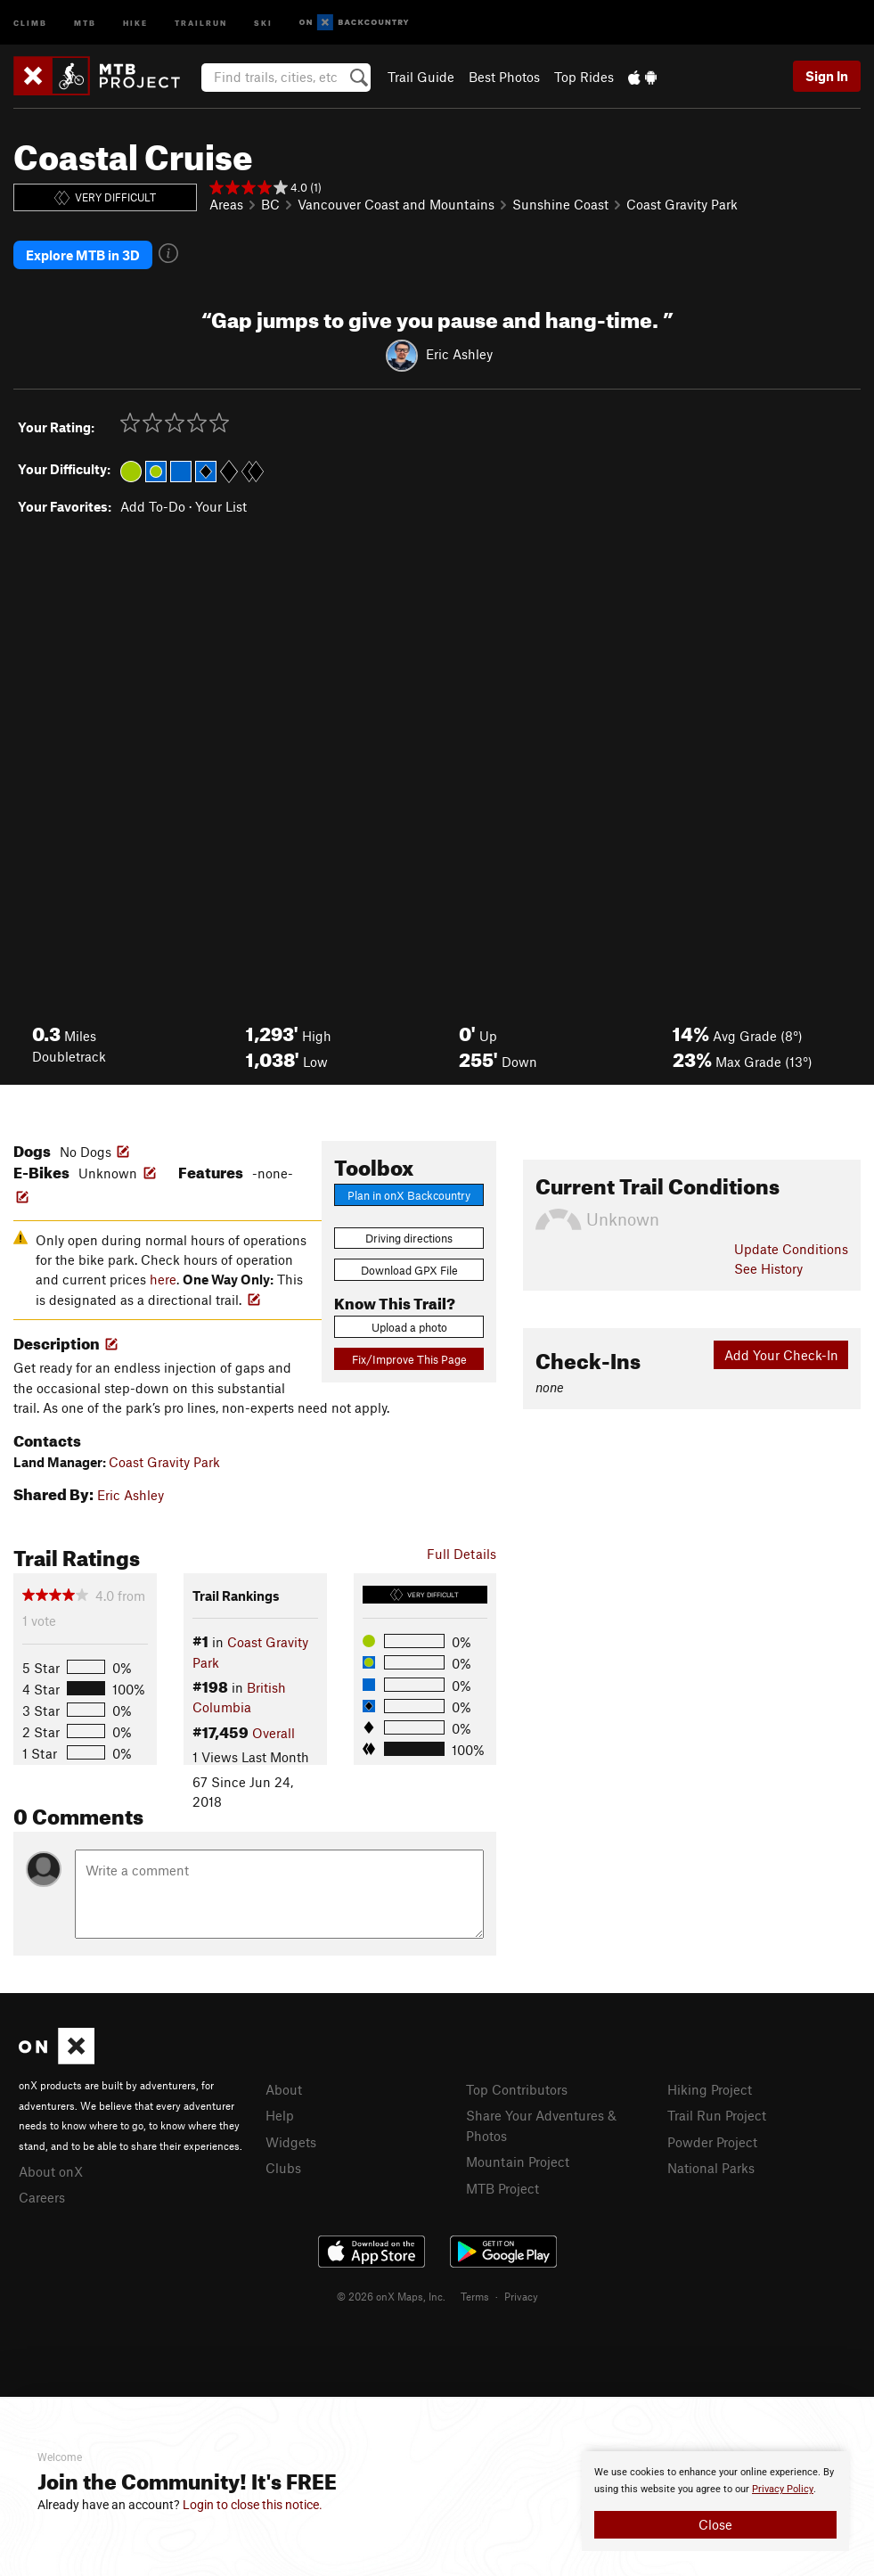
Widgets (290, 2141)
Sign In (826, 76)
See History (768, 1267)
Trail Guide (421, 77)
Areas (226, 204)
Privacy (521, 2295)
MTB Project (502, 2187)
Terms (475, 2295)
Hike (135, 22)
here (163, 1278)
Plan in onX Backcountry (408, 1194)
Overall (273, 1732)
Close (715, 2524)
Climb (30, 22)
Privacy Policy (782, 2489)
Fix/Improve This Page (409, 1358)
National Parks (711, 2167)
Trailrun (201, 22)
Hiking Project (709, 2088)
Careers (42, 2196)
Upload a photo (409, 1326)
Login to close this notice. (253, 2505)
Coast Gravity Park (682, 204)
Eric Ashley (459, 353)
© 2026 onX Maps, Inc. (391, 2295)
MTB (85, 22)
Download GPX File (409, 1269)
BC (270, 204)
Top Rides (584, 77)
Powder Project (712, 2141)
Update (791, 1248)
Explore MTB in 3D (83, 255)
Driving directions (409, 1237)
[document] (715, 2501)
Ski (263, 22)
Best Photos (504, 77)
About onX (51, 2170)
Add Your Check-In (781, 1354)
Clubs (283, 2167)
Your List (221, 505)
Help (279, 2114)
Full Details (461, 1553)
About (283, 2088)
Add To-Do (152, 505)
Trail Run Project (716, 2114)
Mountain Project (517, 2161)
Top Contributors (517, 2088)
